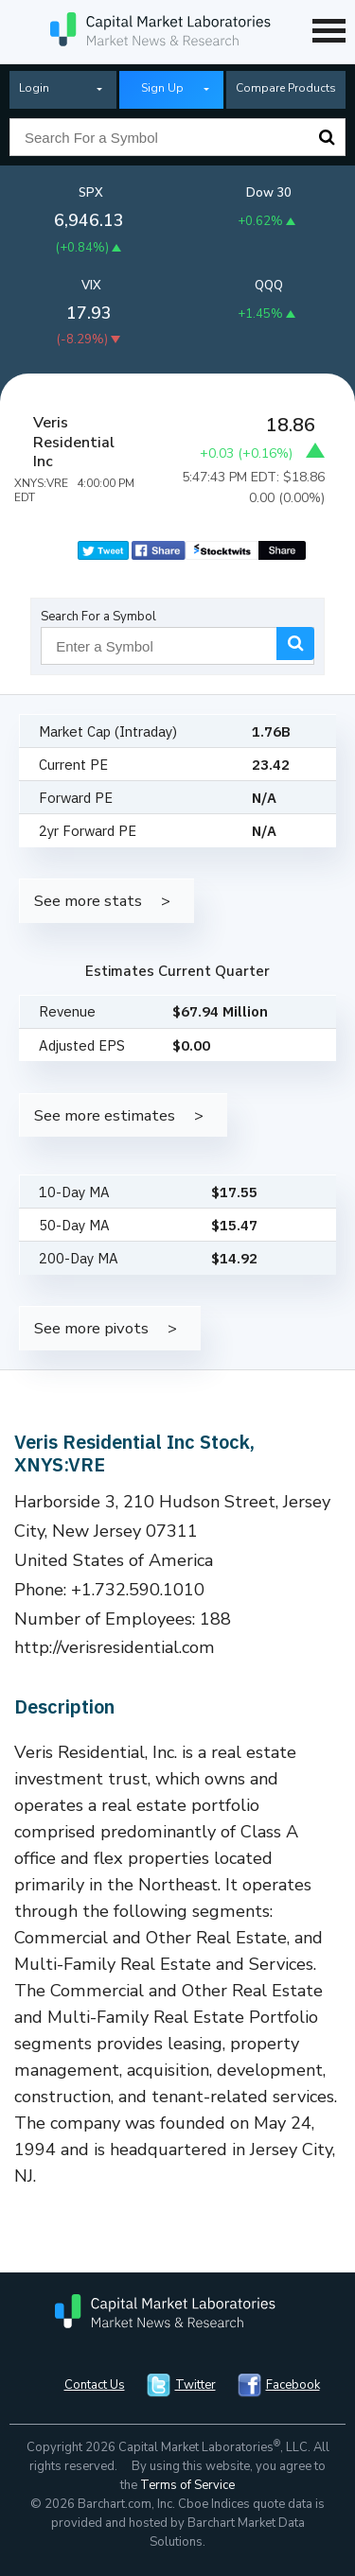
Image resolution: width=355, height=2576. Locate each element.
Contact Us (94, 2384)
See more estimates (104, 1115)
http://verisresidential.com (114, 1647)
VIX (91, 285)
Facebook (293, 2384)
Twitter (195, 2384)
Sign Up (162, 88)
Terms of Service (187, 2485)
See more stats (88, 901)
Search (327, 137)
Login (34, 88)
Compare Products (286, 88)
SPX (91, 192)
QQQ (269, 285)
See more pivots (91, 1328)
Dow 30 (269, 192)
